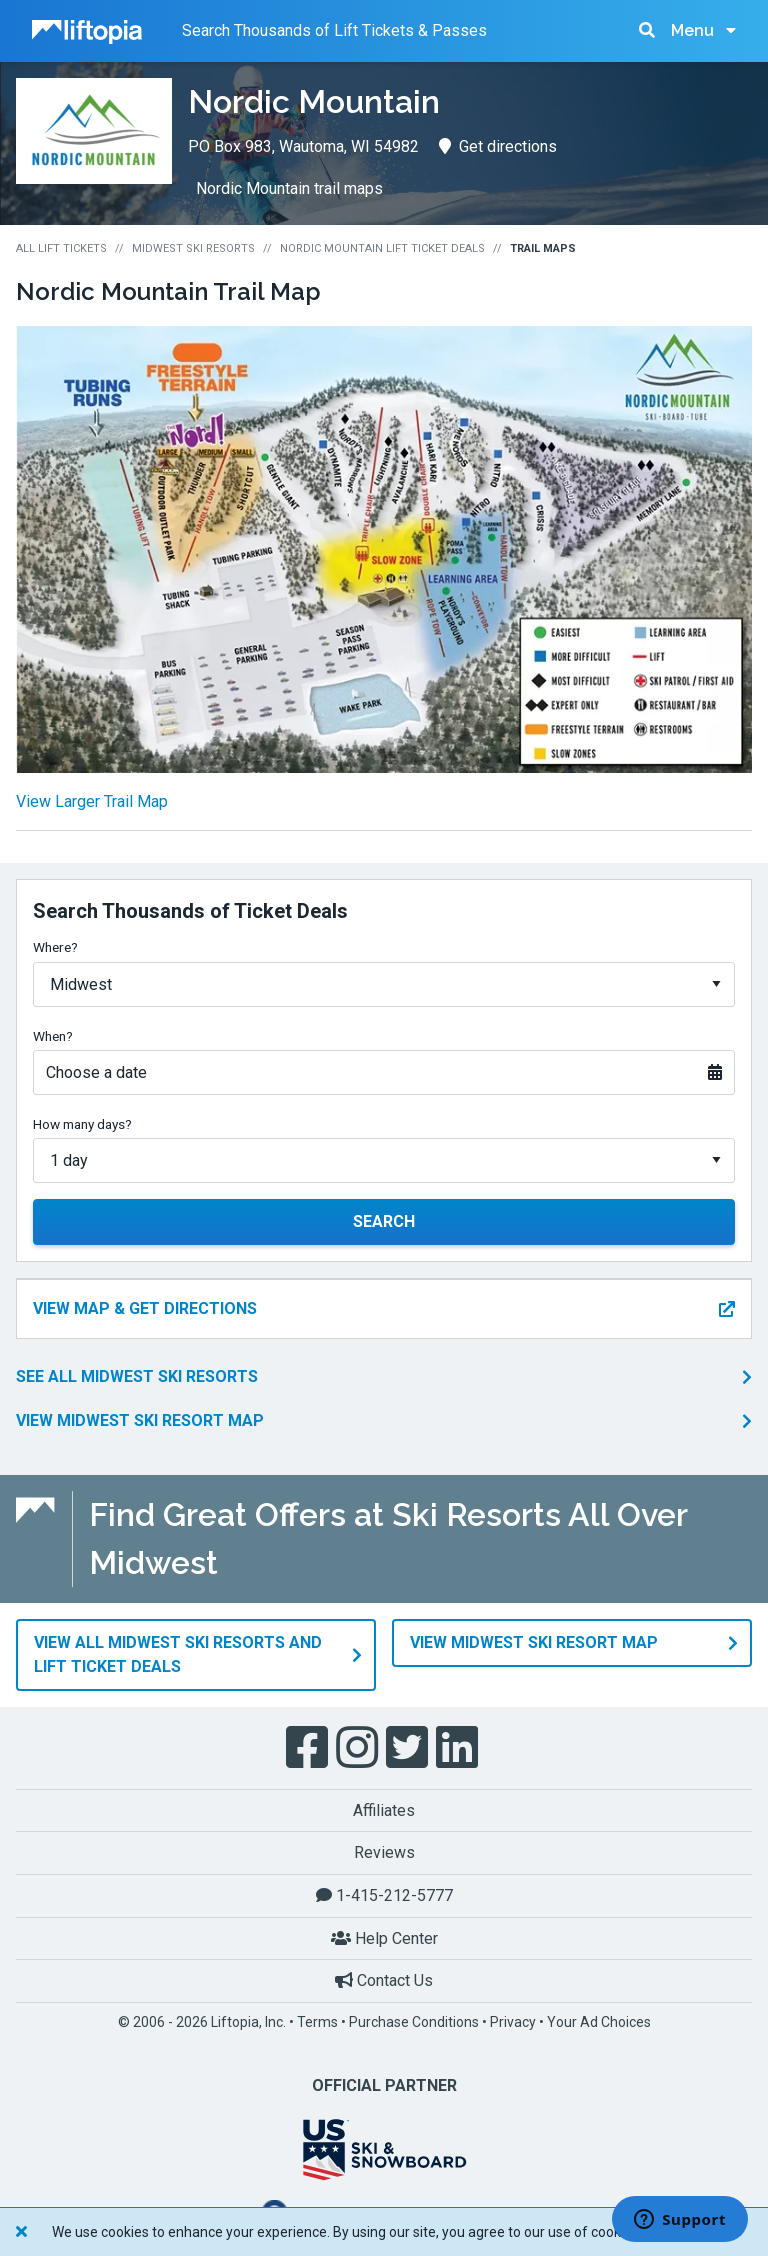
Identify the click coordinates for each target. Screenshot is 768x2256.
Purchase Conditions (414, 2021)
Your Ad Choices (599, 2021)
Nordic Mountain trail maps (289, 188)
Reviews (384, 1852)
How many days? (82, 1124)
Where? (55, 947)
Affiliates (384, 1809)
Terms (317, 2021)
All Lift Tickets (61, 248)
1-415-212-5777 (384, 1894)
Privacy (513, 2021)
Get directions (498, 146)
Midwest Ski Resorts (193, 248)
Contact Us (384, 1980)
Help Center (384, 1937)
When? (53, 1036)
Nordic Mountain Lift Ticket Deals (382, 248)
